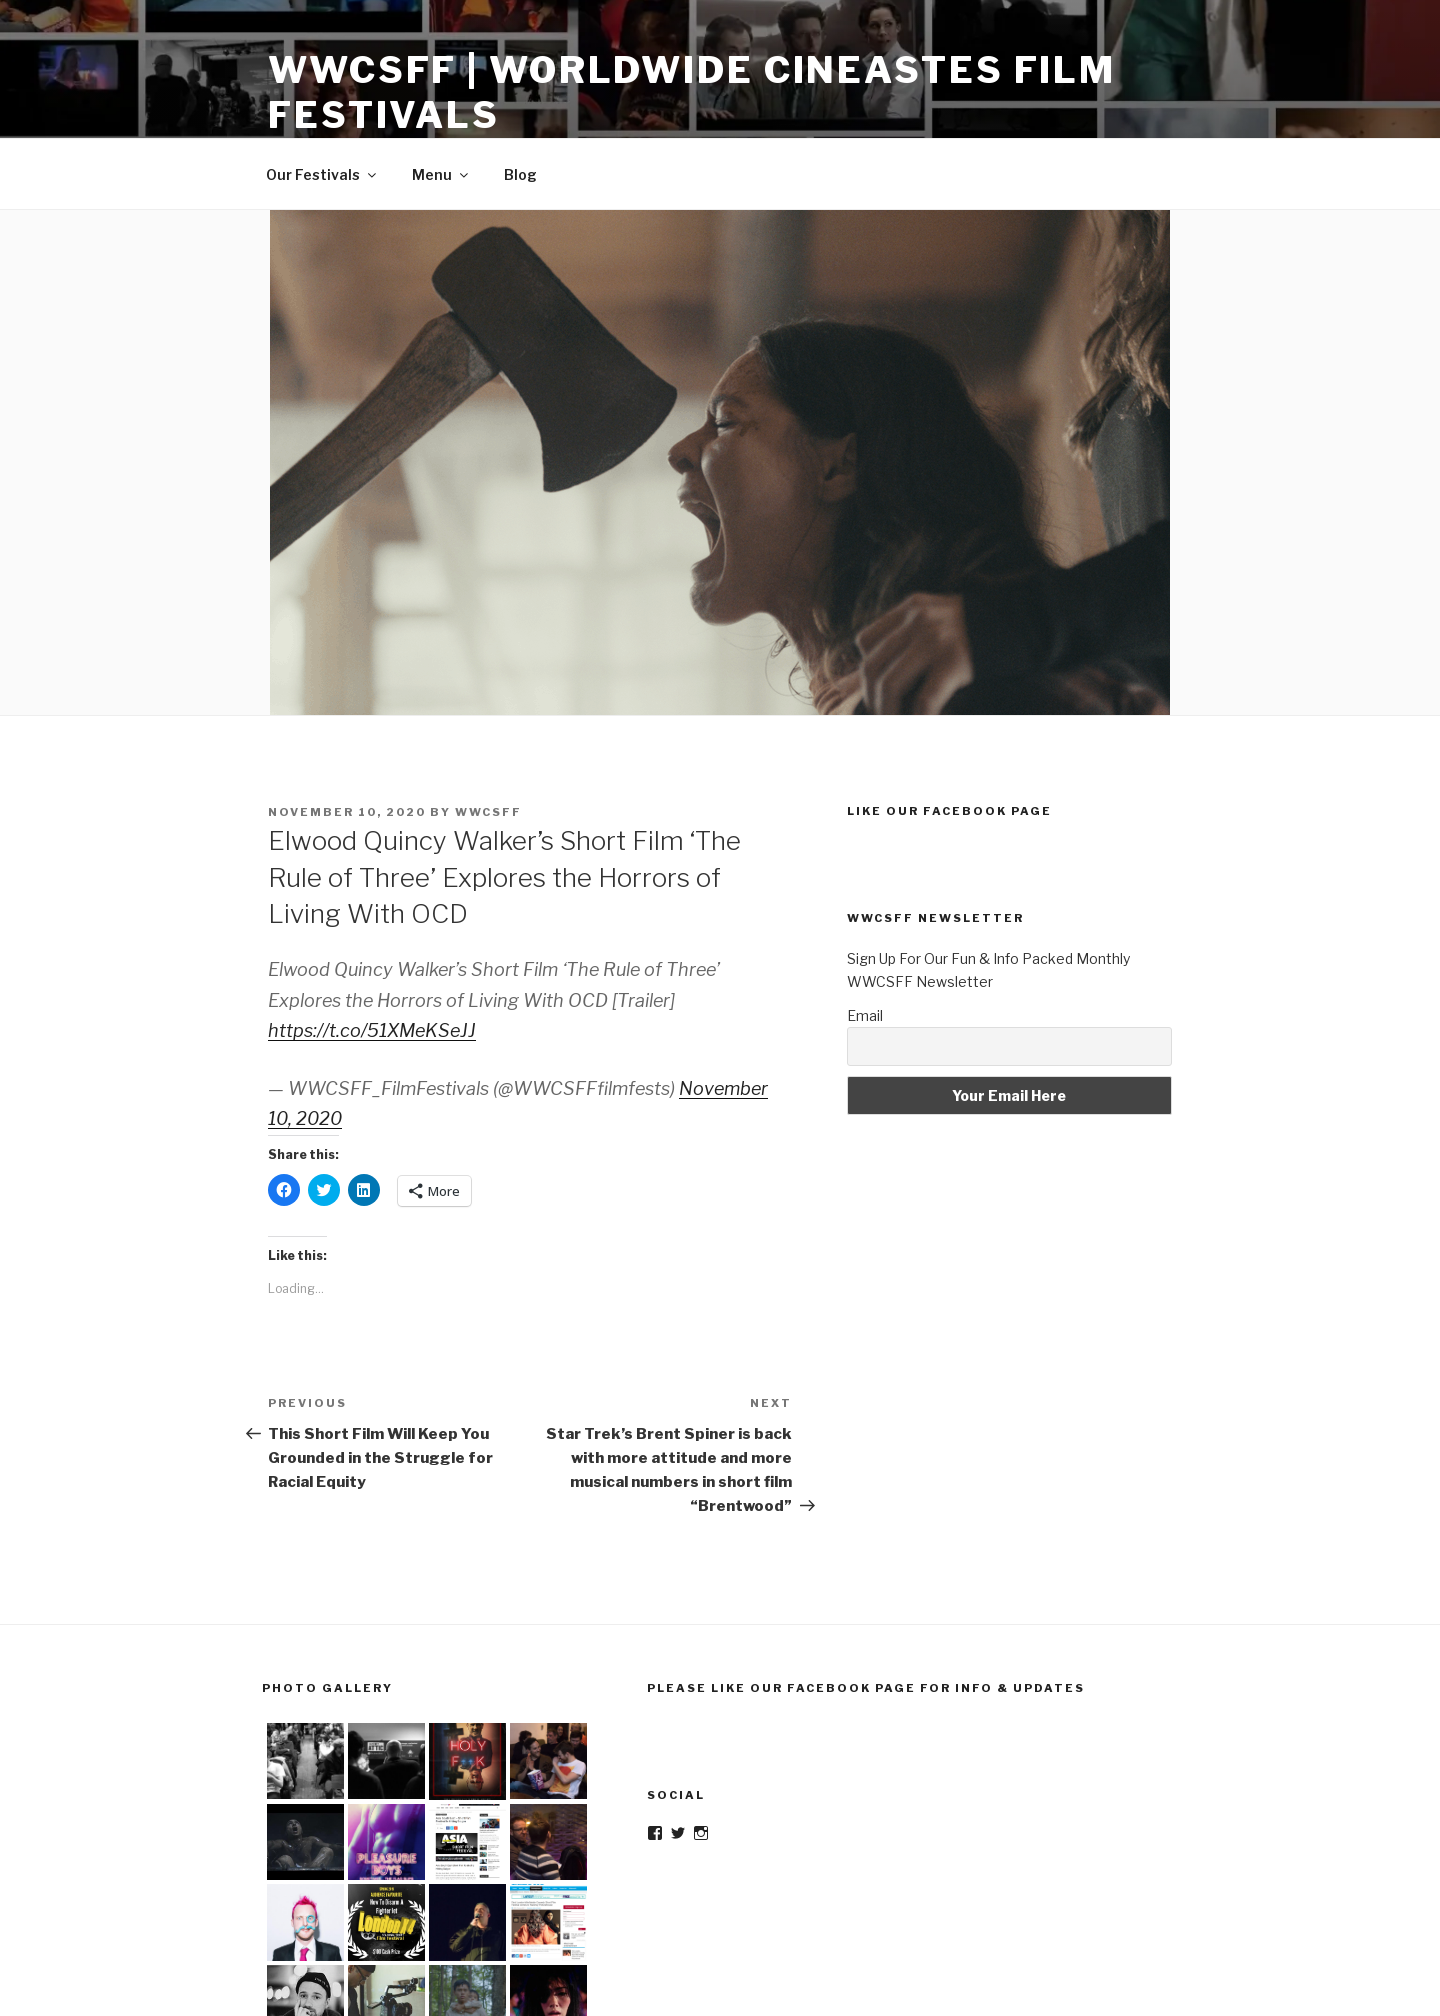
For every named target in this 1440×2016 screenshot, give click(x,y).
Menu (441, 174)
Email (865, 1015)
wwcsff (488, 812)
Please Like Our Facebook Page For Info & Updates (866, 1688)
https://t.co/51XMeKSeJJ (372, 1030)
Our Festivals (322, 174)
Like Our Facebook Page (949, 811)
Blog (520, 174)
